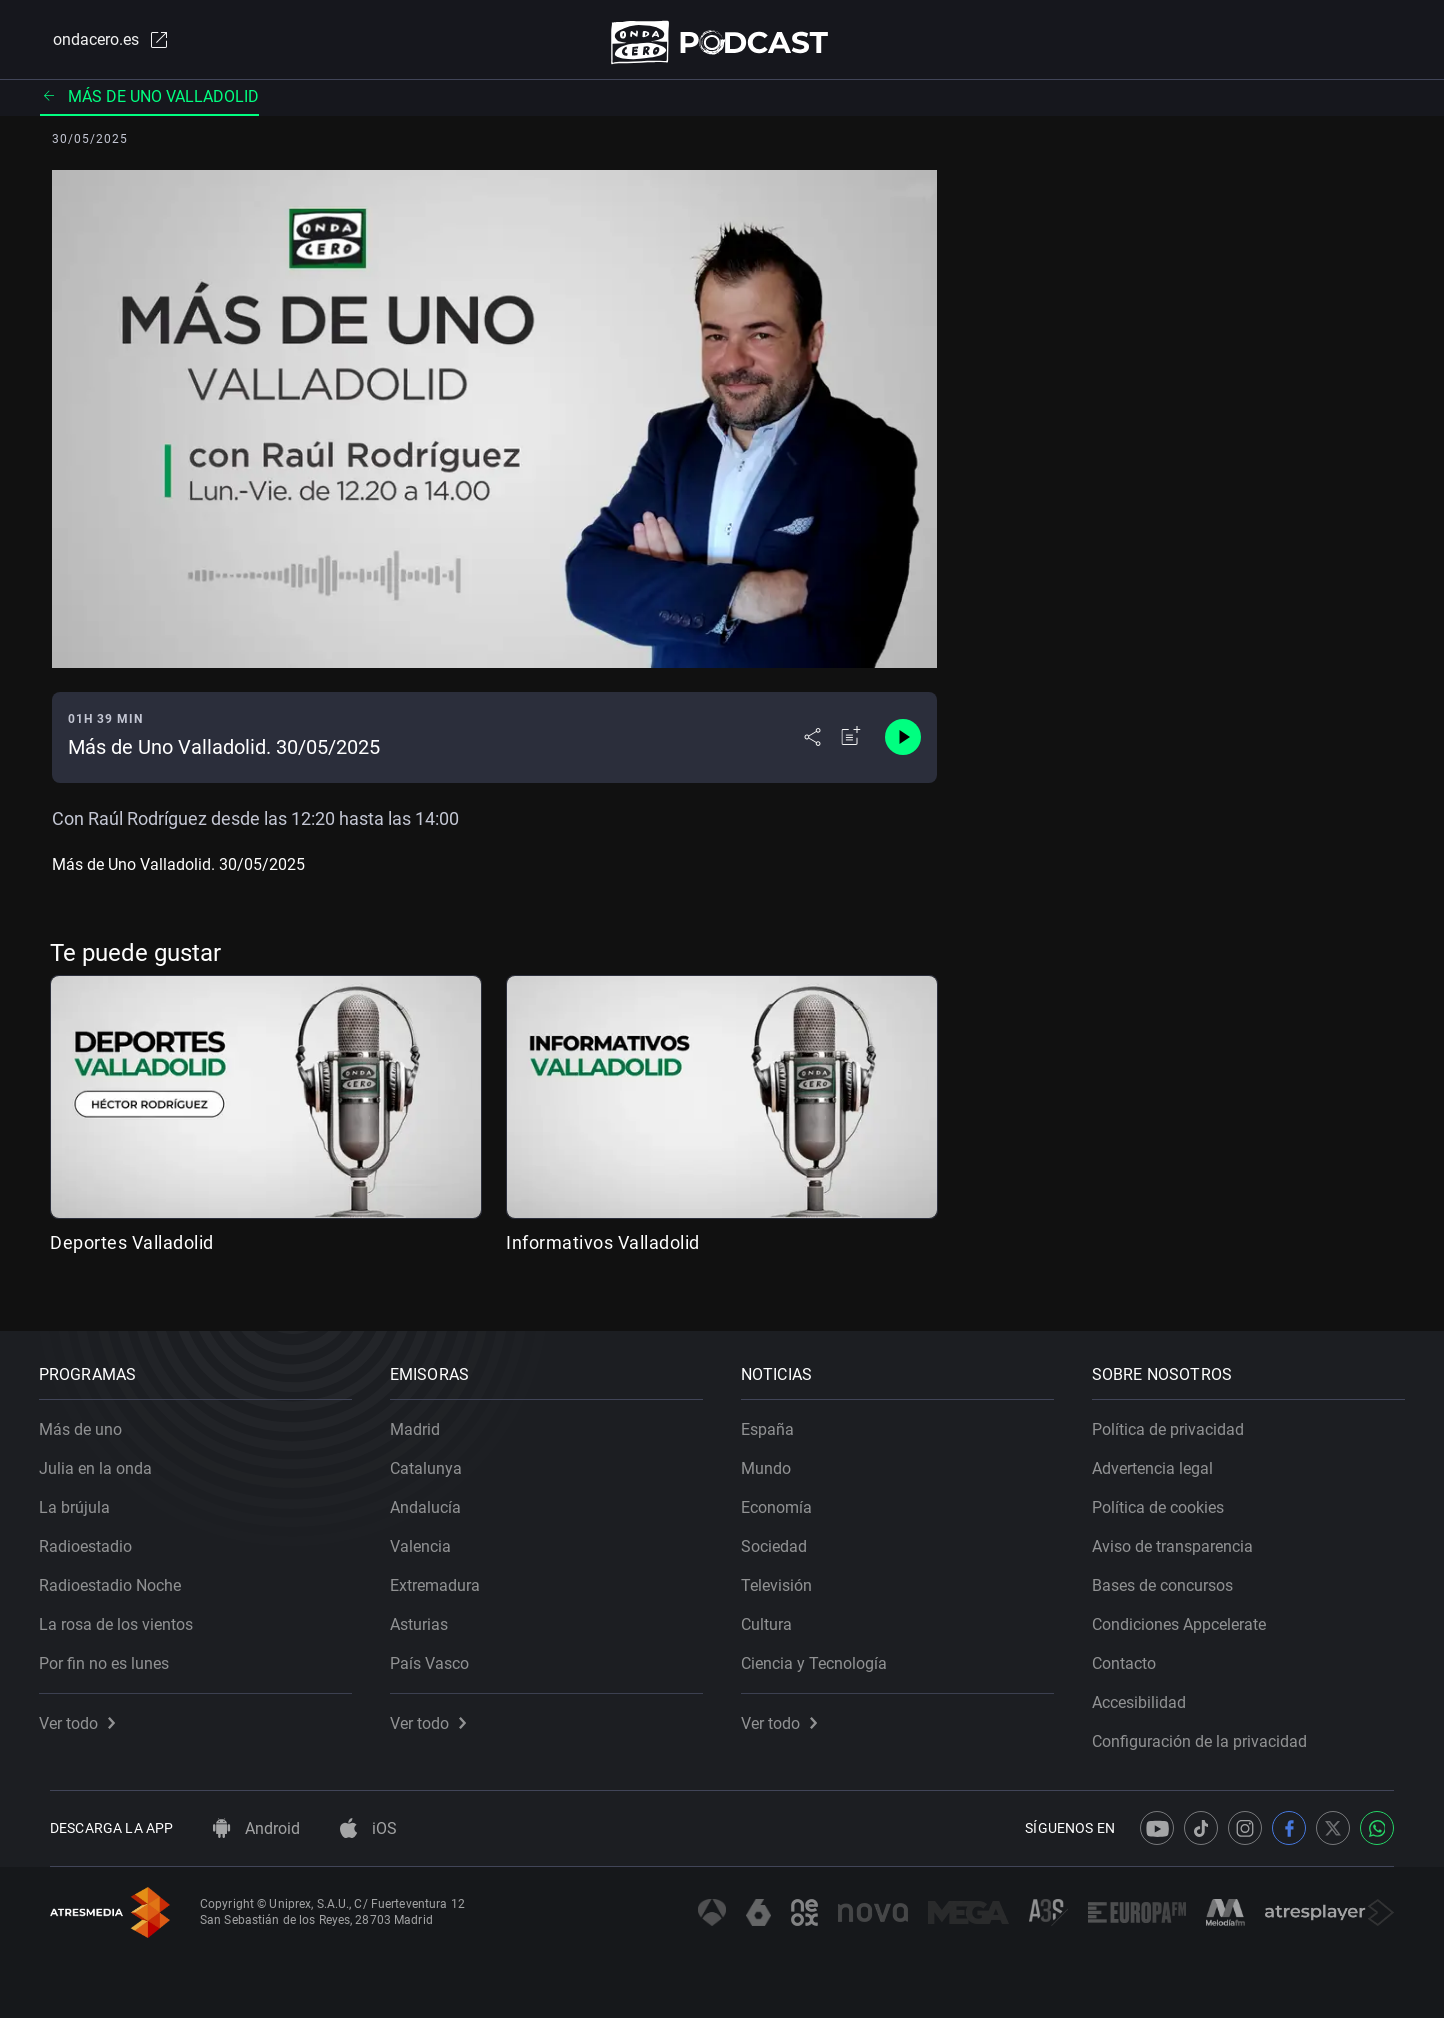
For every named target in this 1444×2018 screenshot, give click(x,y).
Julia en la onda (106, 1457)
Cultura (777, 1613)
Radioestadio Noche (121, 1574)
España (778, 1418)
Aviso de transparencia (1183, 1535)
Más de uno (91, 1418)
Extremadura (446, 1574)
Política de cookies (1169, 1496)
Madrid (426, 1418)
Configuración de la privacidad (1210, 1730)
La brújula (85, 1496)
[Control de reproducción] (903, 746)
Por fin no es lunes (115, 1652)
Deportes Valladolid (132, 1250)
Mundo (777, 1457)
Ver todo (88, 1712)
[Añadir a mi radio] (851, 746)
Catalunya (437, 1457)
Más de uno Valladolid (149, 104)
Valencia (431, 1535)
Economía (787, 1496)
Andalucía (436, 1496)
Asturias (430, 1613)
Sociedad (785, 1535)
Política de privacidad (1179, 1418)
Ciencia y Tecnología (825, 1652)
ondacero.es (98, 44)
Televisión (787, 1574)
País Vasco (440, 1652)
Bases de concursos (1173, 1574)
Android (256, 1828)
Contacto (1135, 1652)
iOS (368, 1828)
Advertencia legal (1163, 1457)
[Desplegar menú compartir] (812, 746)
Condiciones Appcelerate (1190, 1613)
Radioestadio (96, 1535)
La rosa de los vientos (127, 1613)
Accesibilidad (1150, 1691)
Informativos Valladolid (603, 1250)
